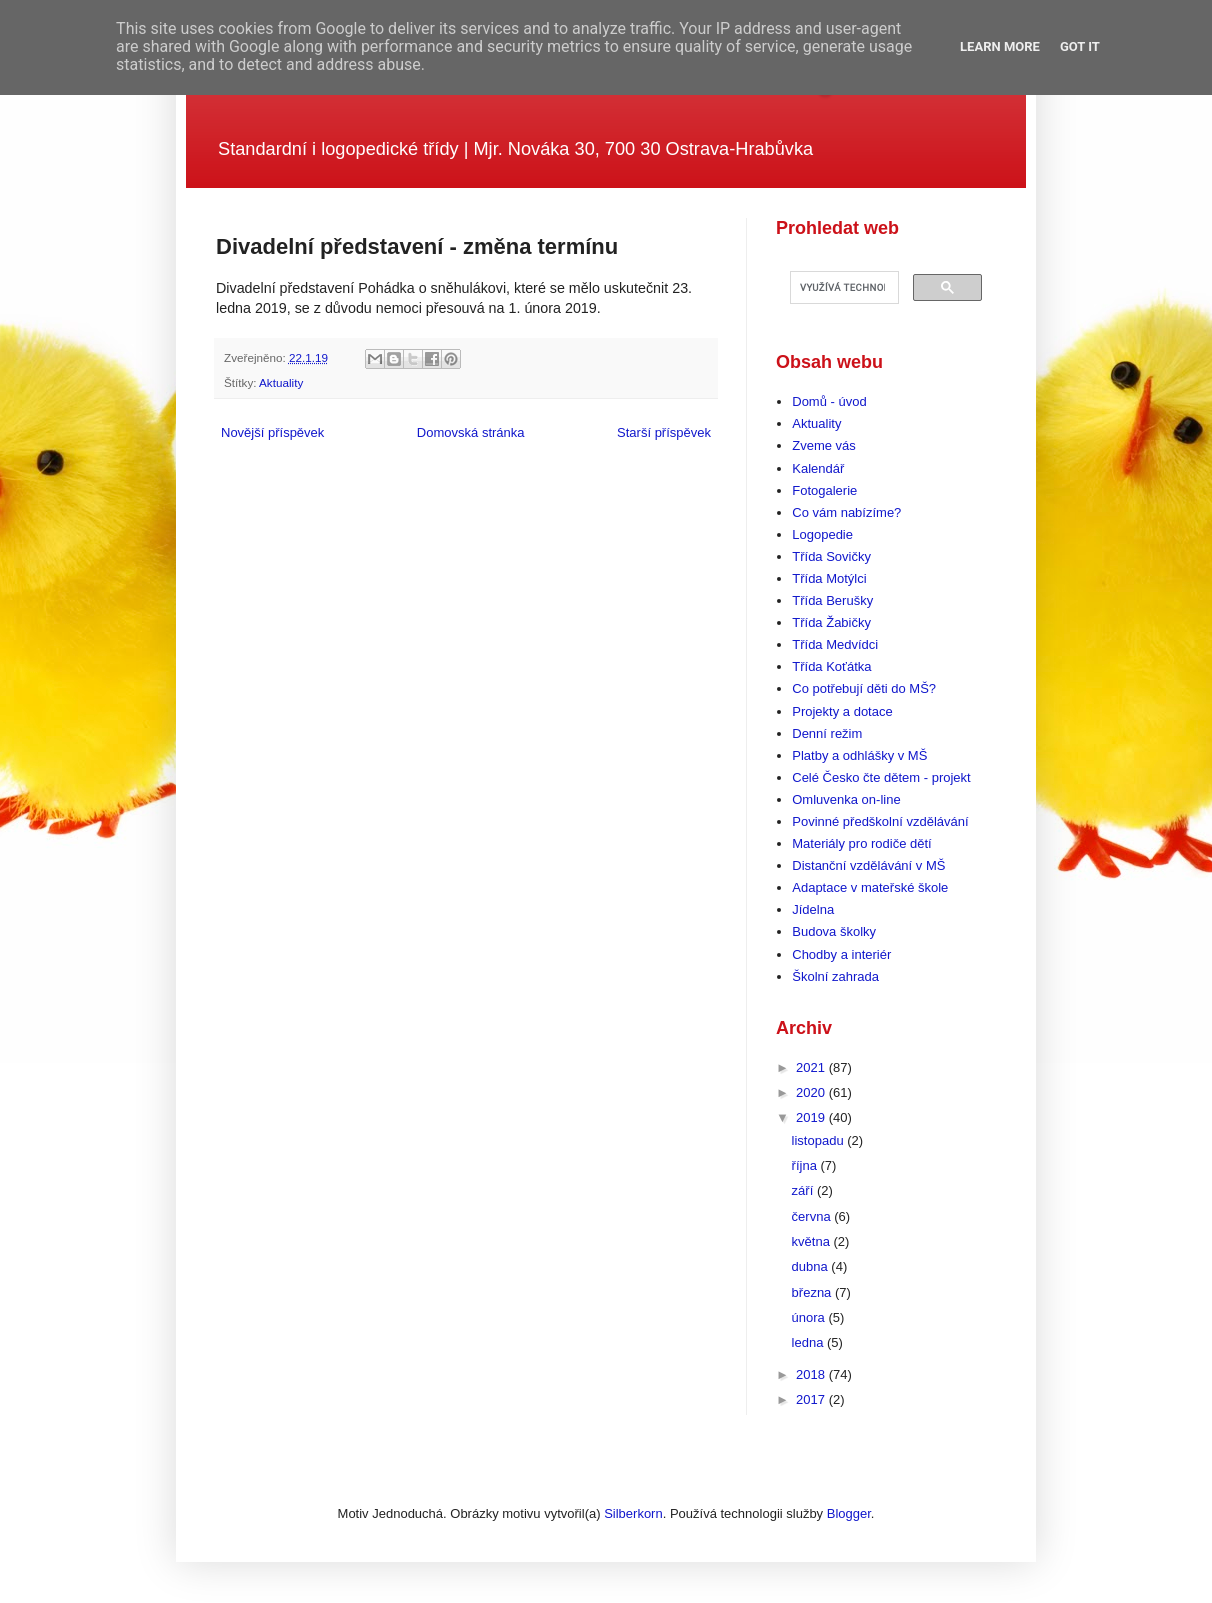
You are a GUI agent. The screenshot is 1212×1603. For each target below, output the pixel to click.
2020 (812, 1092)
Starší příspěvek (664, 432)
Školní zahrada (835, 976)
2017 (812, 1399)
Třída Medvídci (835, 644)
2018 (812, 1374)
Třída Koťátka (831, 666)
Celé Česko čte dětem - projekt (881, 777)
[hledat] (842, 288)
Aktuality (281, 382)
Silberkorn (633, 1513)
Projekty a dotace (842, 711)
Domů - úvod (829, 401)
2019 (812, 1117)
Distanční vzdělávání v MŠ (868, 865)
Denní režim (827, 733)
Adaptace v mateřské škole (870, 887)
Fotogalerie (824, 490)
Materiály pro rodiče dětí (861, 843)
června (813, 1216)
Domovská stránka (471, 432)
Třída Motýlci (829, 578)
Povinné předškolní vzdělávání (880, 821)
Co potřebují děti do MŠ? (864, 688)
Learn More (1000, 46)
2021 (812, 1067)
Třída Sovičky (831, 556)
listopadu (820, 1140)
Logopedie (822, 534)
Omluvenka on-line (846, 799)
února (810, 1317)
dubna (812, 1266)
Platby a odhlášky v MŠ (859, 755)
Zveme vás (824, 445)
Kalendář (818, 468)
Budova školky (834, 931)
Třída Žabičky (831, 622)
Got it (1080, 46)
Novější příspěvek (272, 432)
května (813, 1241)
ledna (809, 1342)
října (806, 1165)
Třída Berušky (832, 600)
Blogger (849, 1513)
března (813, 1292)
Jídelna (813, 909)
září (804, 1190)
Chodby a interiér (841, 954)
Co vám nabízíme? (846, 512)
